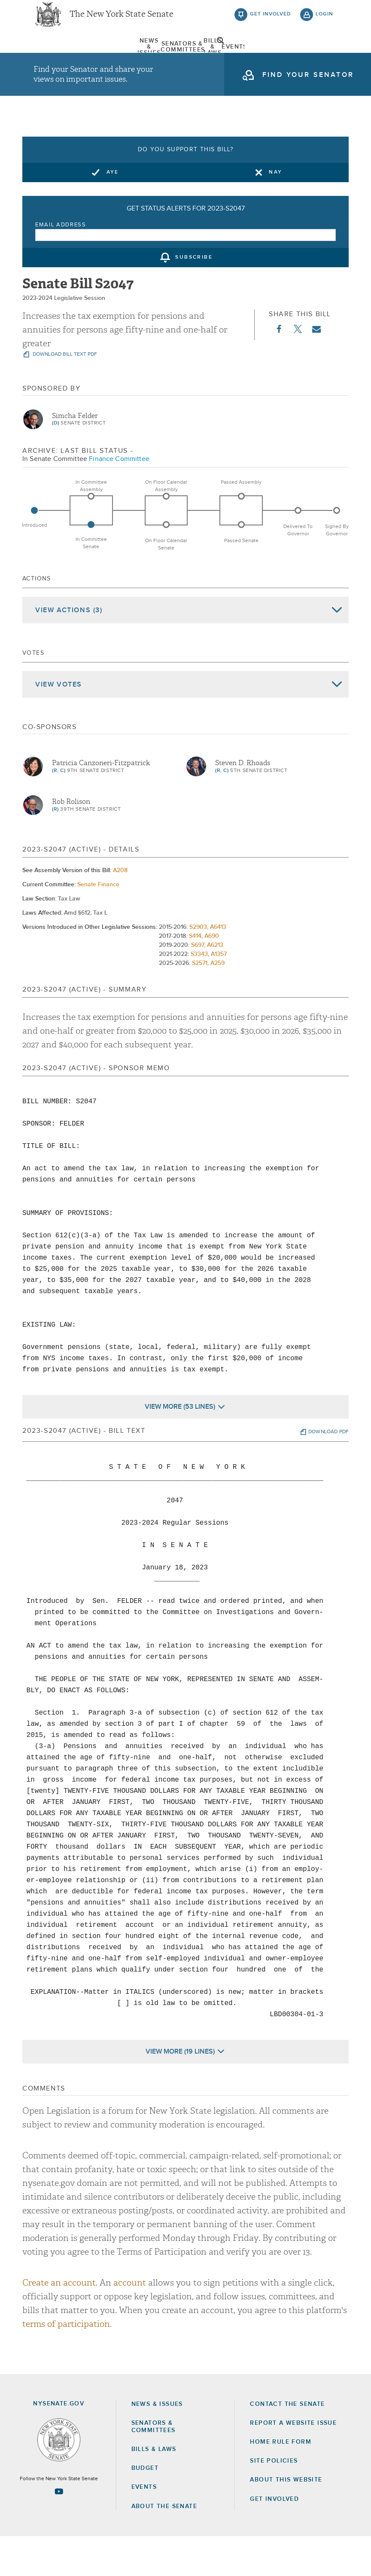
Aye (112, 211)
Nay (275, 211)
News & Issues (55, 58)
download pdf (328, 1471)
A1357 (219, 994)
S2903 (198, 967)
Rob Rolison (71, 841)
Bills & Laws (170, 58)
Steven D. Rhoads (242, 802)
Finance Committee (119, 498)
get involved (270, 21)
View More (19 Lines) (180, 2091)
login (324, 21)
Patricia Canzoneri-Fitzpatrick (101, 802)
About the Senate (164, 2546)
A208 (120, 910)
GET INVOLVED (274, 2539)
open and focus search (324, 57)
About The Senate (286, 58)
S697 (197, 985)
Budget (144, 2508)
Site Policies (274, 2501)
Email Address (60, 264)
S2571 (199, 1003)
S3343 (199, 994)
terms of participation (66, 2363)
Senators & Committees (112, 58)
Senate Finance (98, 925)
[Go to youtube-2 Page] (58, 2531)
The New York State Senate (121, 21)
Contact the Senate (287, 2444)
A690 (211, 976)
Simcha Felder (75, 455)
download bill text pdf (64, 394)
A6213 (215, 985)
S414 (195, 976)
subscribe (194, 297)
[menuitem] (54, 58)
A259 (217, 1003)
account (129, 2322)
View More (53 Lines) (180, 1446)
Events (227, 58)
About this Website (286, 2520)
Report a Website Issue (293, 2463)
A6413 (218, 967)
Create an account (59, 2322)
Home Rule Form (280, 2482)
